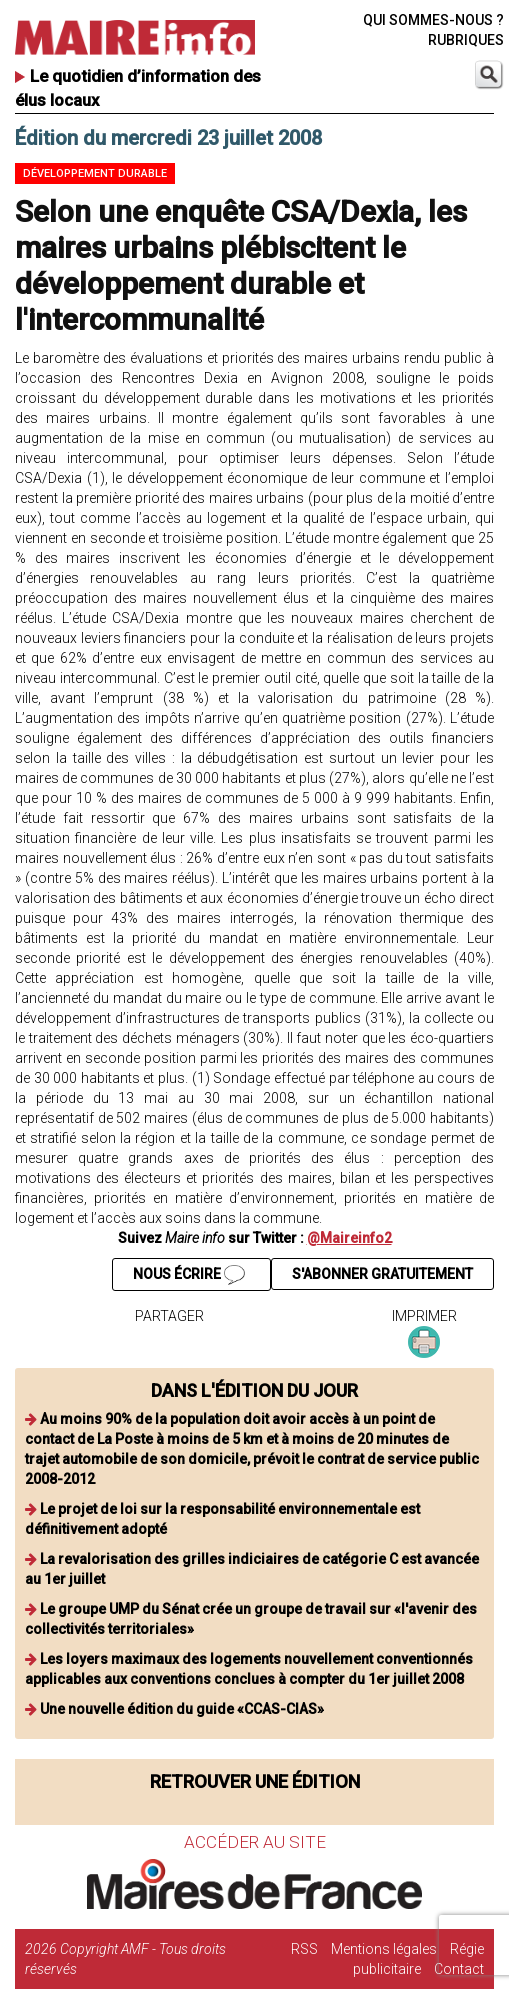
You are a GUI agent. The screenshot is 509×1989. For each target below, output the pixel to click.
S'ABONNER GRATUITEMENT (382, 1274)
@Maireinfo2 (349, 1238)
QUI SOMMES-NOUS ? (433, 20)
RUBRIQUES (466, 40)
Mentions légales (384, 1949)
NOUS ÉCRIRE (189, 1275)
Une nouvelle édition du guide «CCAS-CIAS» (182, 1709)
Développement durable (95, 173)
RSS (304, 1949)
